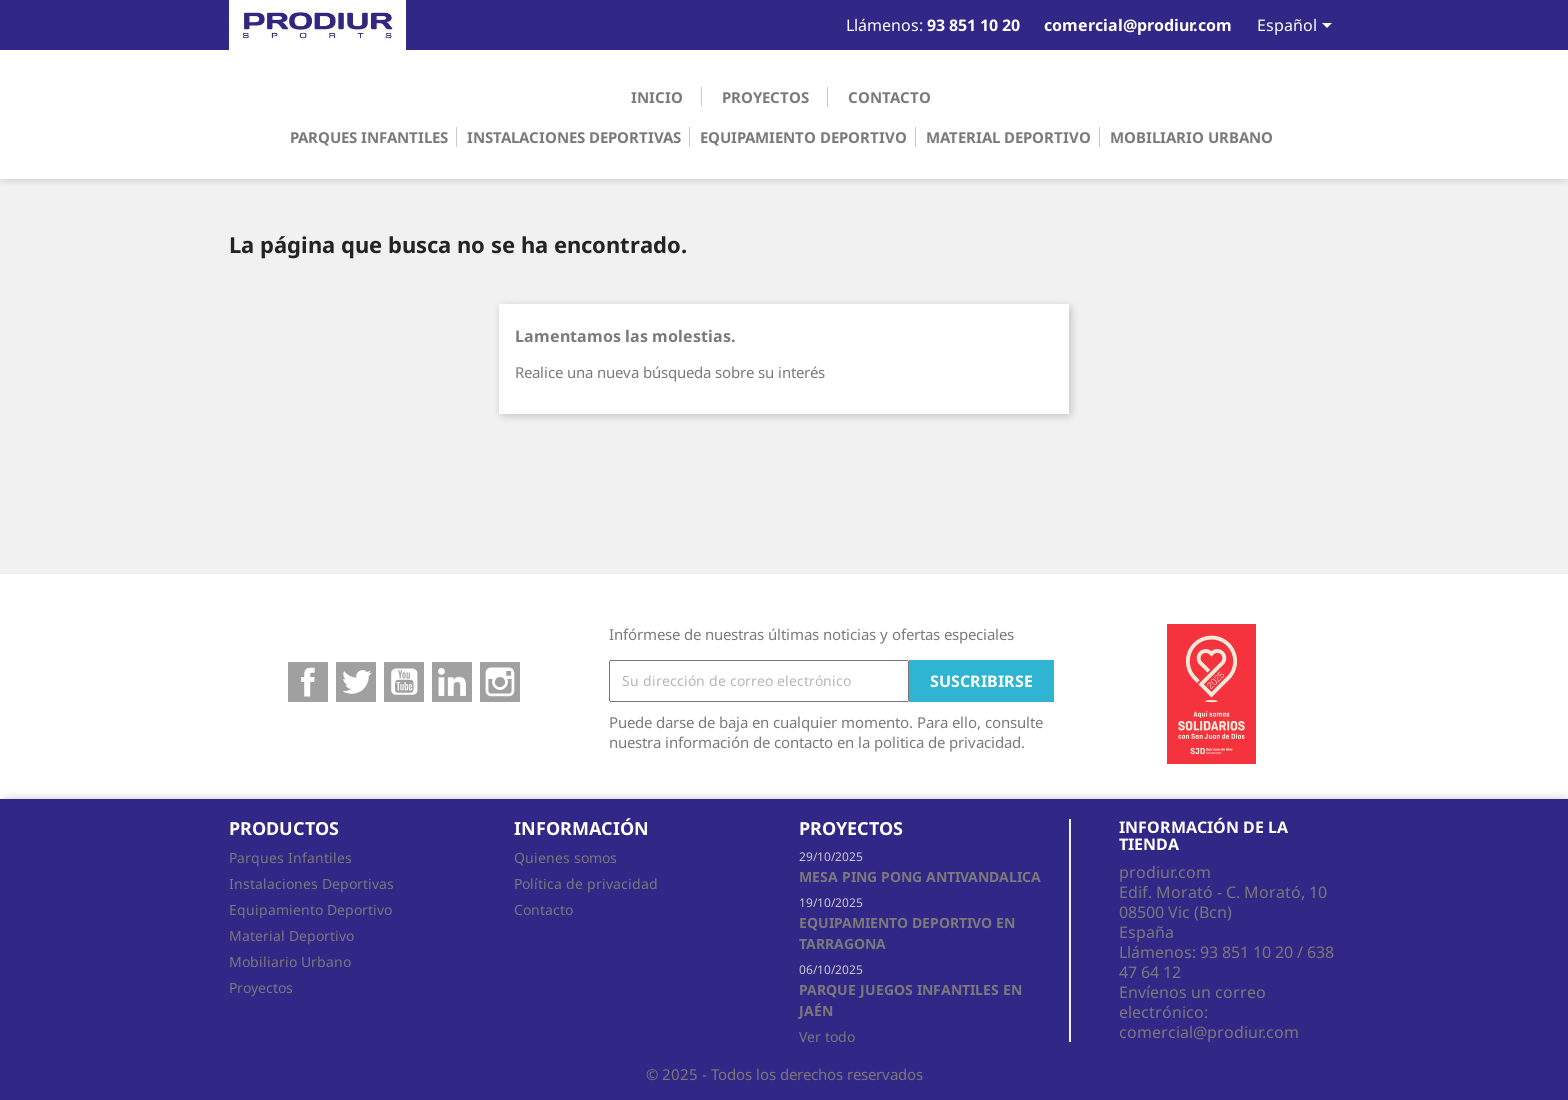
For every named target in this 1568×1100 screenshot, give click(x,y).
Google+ (452, 682)
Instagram (500, 682)
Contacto (889, 97)
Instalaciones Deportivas (574, 137)
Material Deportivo (1008, 137)
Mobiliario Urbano (1191, 137)
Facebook (308, 682)
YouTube (404, 682)
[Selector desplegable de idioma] (1285, 27)
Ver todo (827, 1036)
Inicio (657, 97)
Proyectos (765, 97)
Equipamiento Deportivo (803, 137)
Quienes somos (565, 857)
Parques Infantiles (369, 137)
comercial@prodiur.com (1209, 1032)
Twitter (356, 682)
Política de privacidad (586, 883)
